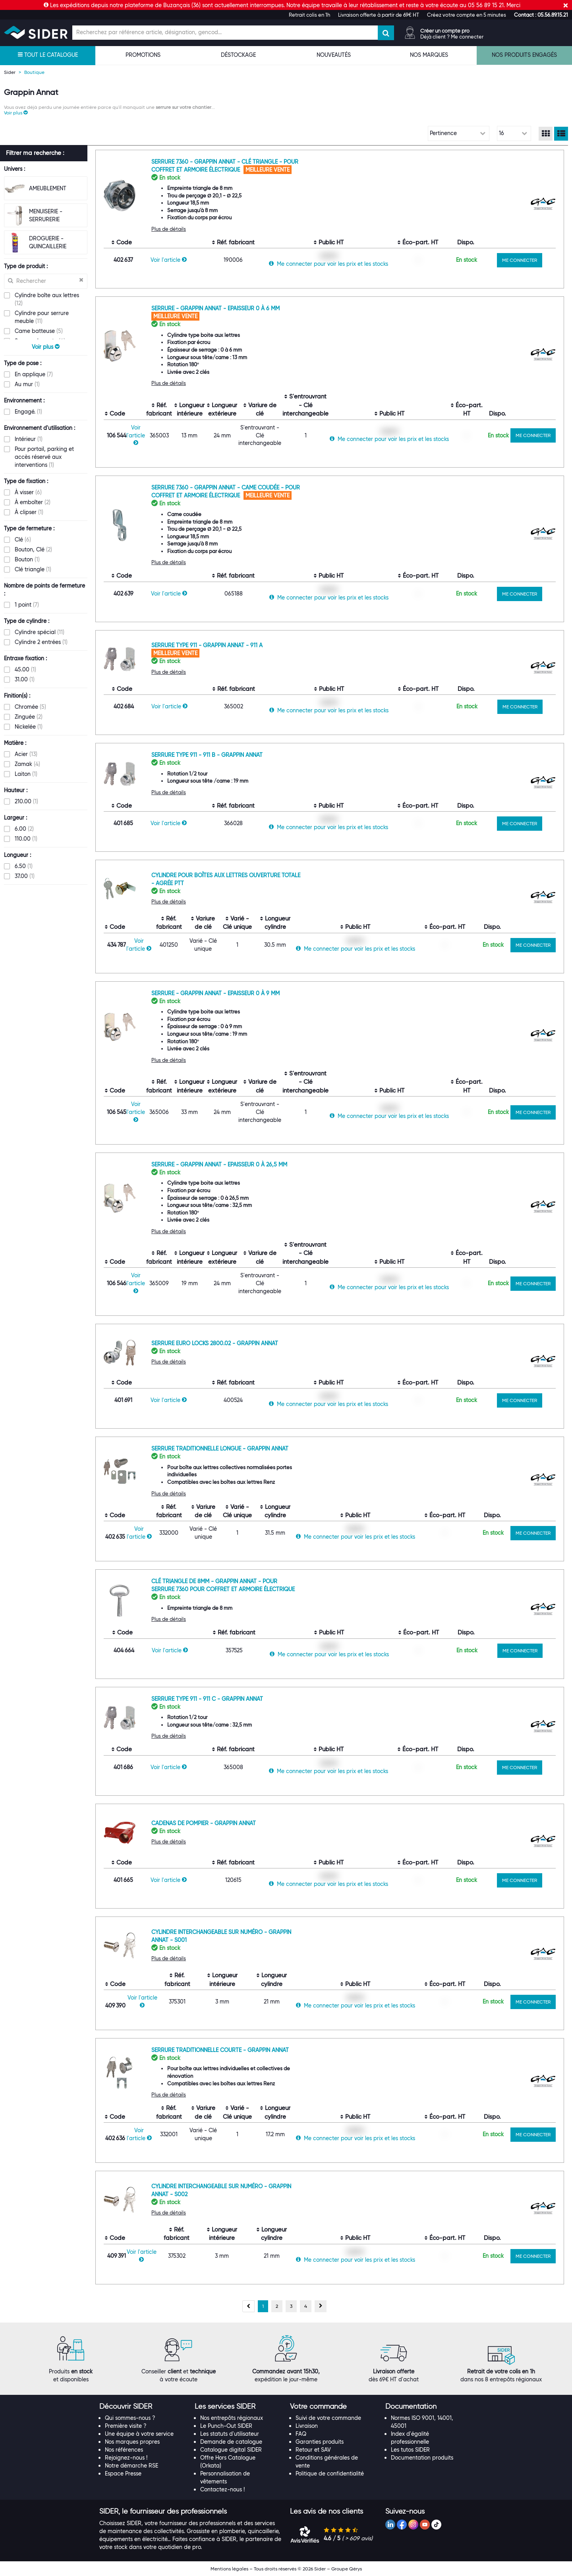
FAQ (301, 2433)
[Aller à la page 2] (276, 2306)
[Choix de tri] (458, 133)
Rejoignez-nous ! (126, 2457)
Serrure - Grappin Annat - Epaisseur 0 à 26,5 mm (219, 1164)
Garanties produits (320, 2441)
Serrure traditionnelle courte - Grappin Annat (220, 2050)
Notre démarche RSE (131, 2465)
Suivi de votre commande (328, 2417)
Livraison (307, 2425)
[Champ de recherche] (225, 32)
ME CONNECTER (519, 260)
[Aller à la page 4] (305, 2306)
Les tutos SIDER (410, 2449)
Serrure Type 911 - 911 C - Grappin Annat (207, 1698)
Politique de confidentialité (330, 2473)
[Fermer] (565, 5)
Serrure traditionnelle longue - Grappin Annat (219, 1448)
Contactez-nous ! (222, 2489)
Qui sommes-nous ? (130, 2417)
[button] (541, 15)
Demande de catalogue (231, 2441)
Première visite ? (126, 2425)
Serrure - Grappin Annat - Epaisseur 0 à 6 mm (215, 308)
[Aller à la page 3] (291, 2306)
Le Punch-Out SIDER (226, 2425)
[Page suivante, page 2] (321, 2306)
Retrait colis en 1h (309, 15)
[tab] (143, 2407)
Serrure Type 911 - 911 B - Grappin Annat (207, 754)
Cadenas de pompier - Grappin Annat (203, 1823)
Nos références (124, 2449)
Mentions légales (229, 2569)
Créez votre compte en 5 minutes (466, 15)
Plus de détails (168, 229)
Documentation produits (422, 2457)
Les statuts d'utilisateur (229, 2433)
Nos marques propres (132, 2441)
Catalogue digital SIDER (231, 2449)
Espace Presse (123, 2473)
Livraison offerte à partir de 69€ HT (378, 15)
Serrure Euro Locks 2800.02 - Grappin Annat (214, 1343)
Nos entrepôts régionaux (231, 2417)
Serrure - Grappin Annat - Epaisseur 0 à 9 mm (215, 993)
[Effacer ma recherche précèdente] (81, 280)
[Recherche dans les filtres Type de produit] (45, 281)
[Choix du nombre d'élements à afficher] (514, 133)
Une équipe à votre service (139, 2433)
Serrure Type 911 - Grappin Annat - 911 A (207, 645)
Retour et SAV (313, 2449)
